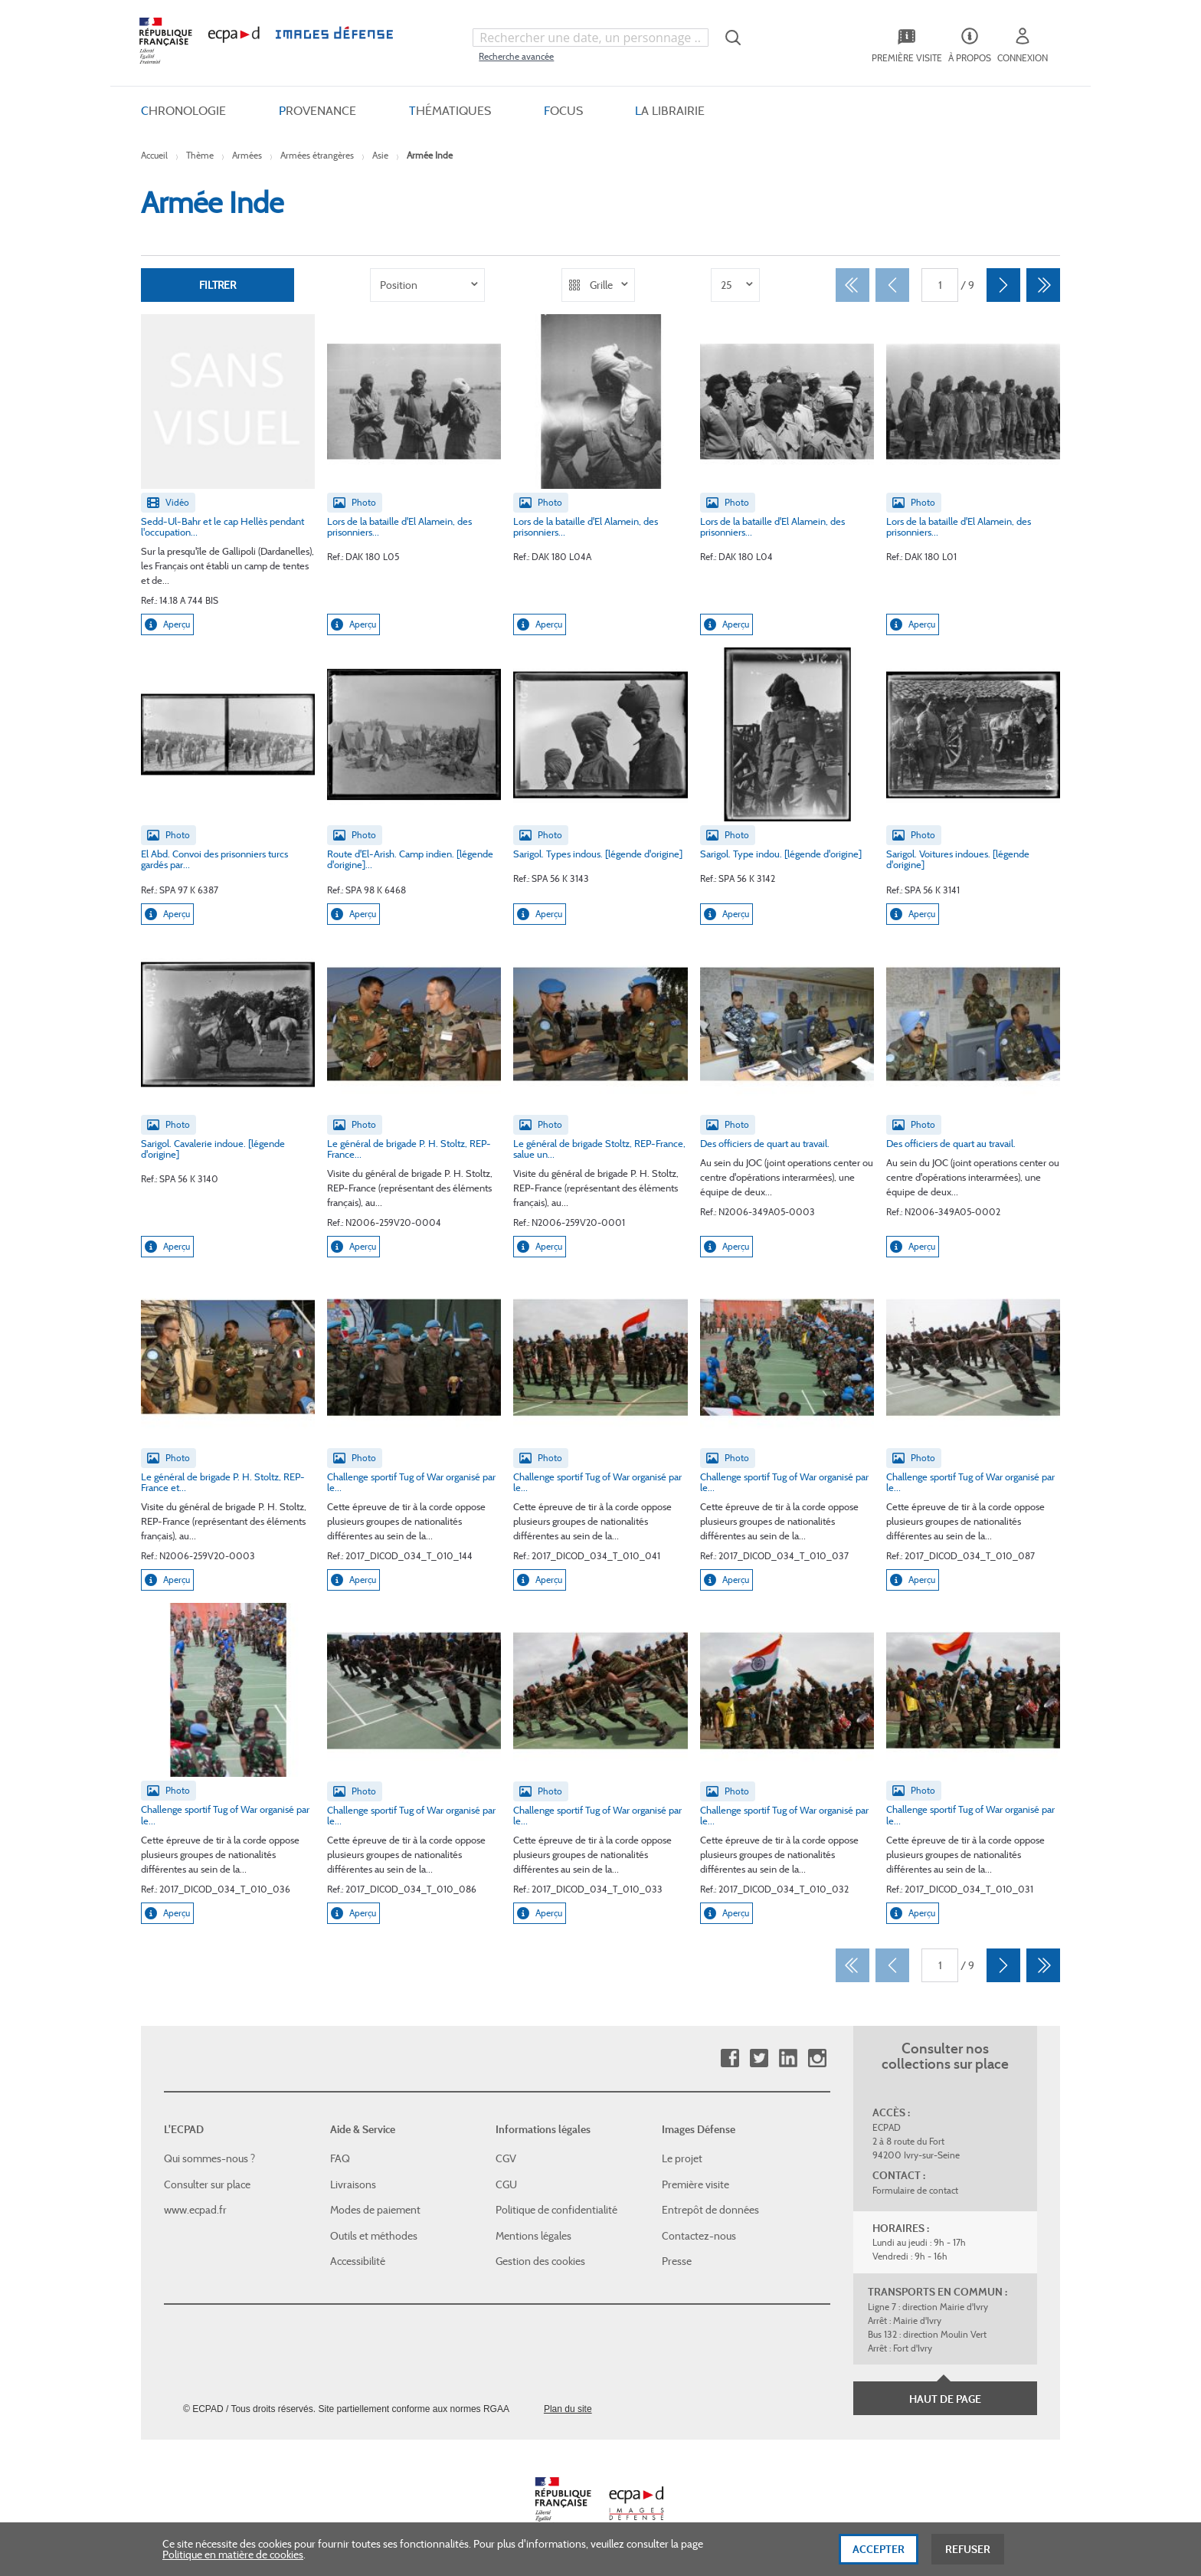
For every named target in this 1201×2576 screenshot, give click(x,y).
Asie (380, 155)
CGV (506, 2158)
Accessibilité (357, 2261)
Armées (247, 155)
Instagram (816, 2058)
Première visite (695, 2184)
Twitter (758, 2058)
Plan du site (568, 2409)
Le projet (682, 2158)
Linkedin (787, 2058)
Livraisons (353, 2184)
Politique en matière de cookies (232, 2561)
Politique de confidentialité (556, 2210)
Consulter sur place (207, 2184)
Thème (200, 155)
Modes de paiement (375, 2210)
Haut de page (945, 2399)
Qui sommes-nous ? (209, 2158)
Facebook (729, 2058)
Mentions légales (533, 2236)
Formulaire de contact (915, 2190)
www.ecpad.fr (195, 2210)
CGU (506, 2184)
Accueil (154, 155)
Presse (677, 2261)
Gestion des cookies (540, 2261)
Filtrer (217, 285)
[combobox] (590, 37)
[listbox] (427, 285)
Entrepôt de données (710, 2210)
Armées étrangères (317, 155)
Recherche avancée (516, 56)
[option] (427, 285)
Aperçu (167, 624)
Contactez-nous (699, 2236)
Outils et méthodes (373, 2236)
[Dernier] (1043, 285)
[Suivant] (1003, 285)
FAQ (340, 2158)
